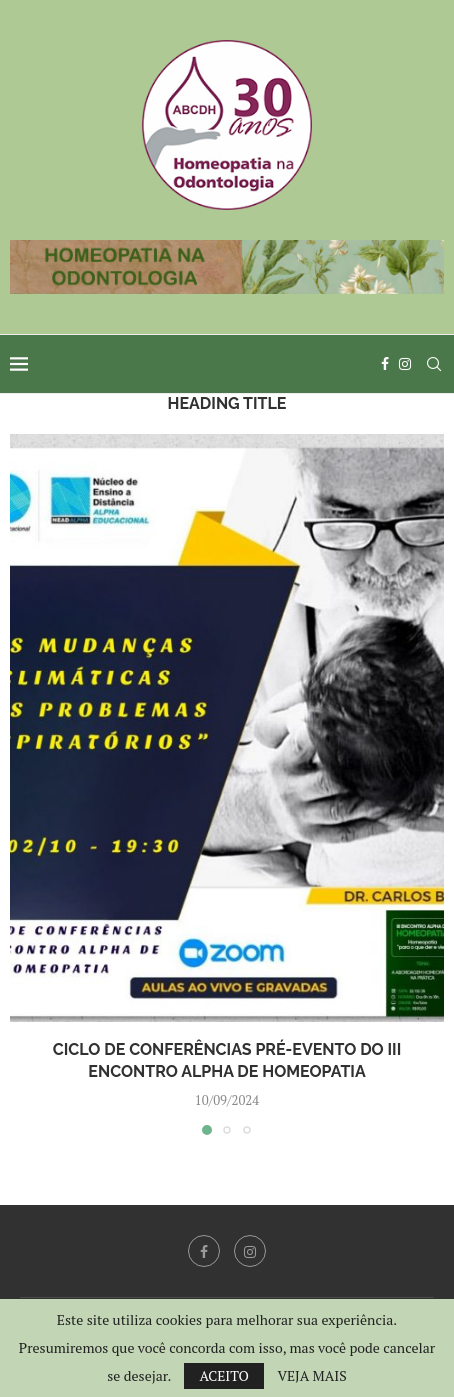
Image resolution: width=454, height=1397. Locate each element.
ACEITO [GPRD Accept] (224, 1375)
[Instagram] (405, 364)
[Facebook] (385, 364)
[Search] (434, 364)
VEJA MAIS (311, 1376)
